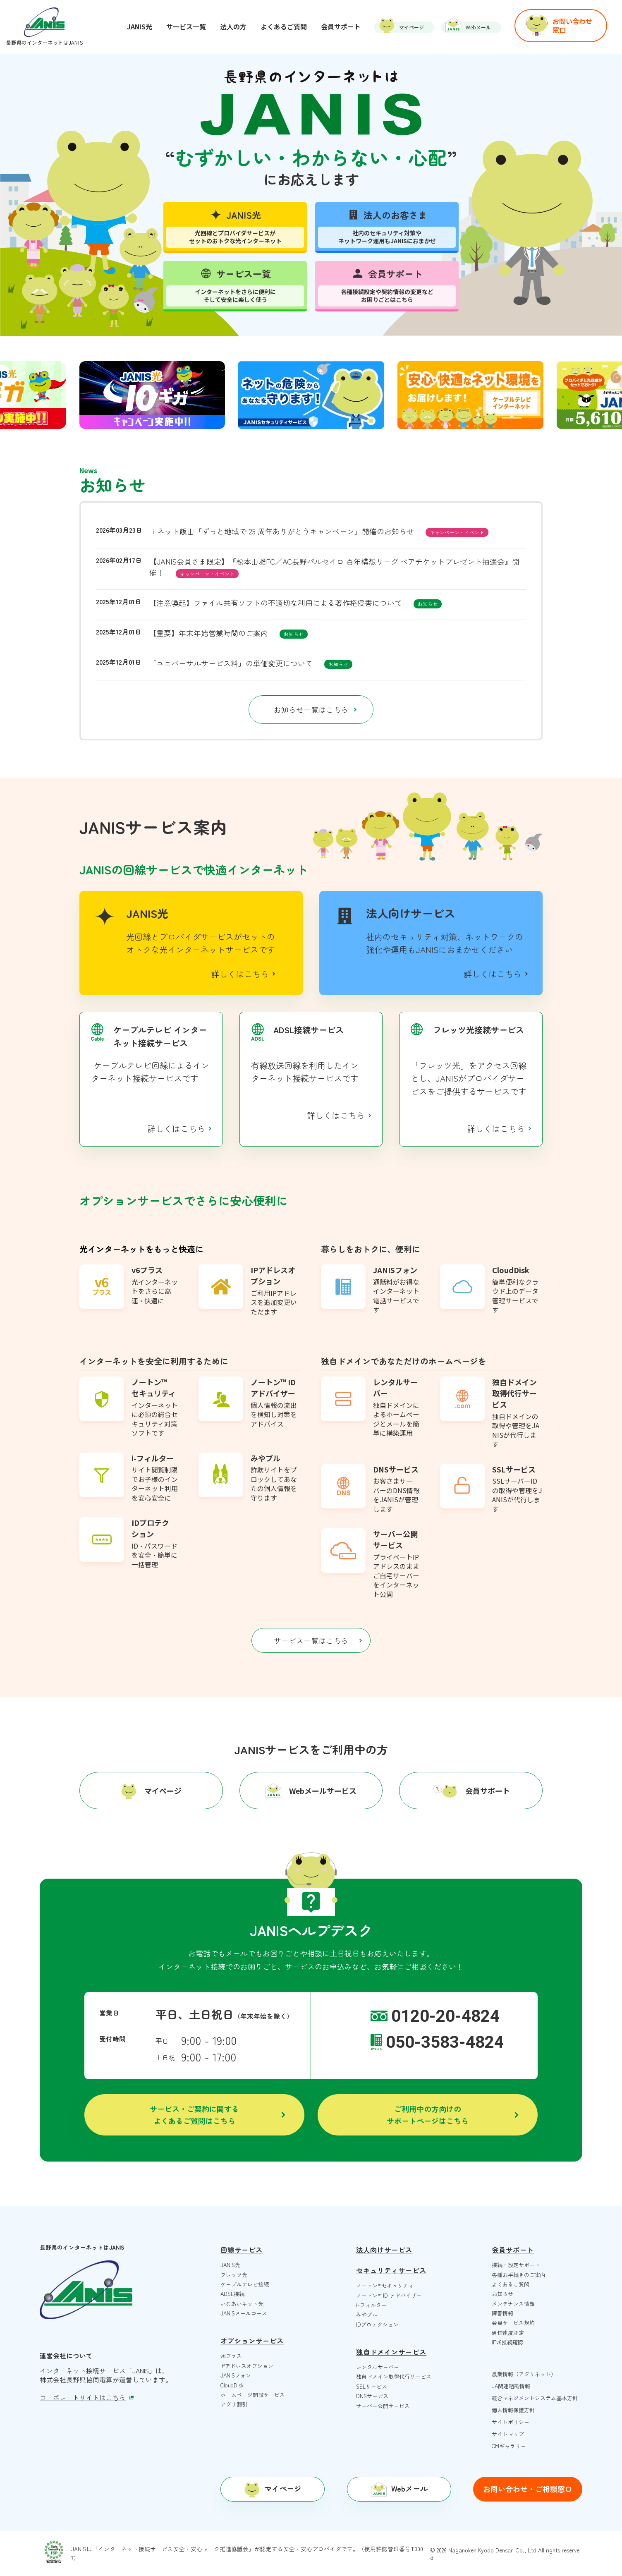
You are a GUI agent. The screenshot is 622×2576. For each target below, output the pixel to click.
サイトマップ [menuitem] (508, 2434)
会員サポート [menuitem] (341, 26)
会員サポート (513, 2250)
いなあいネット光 (241, 2304)
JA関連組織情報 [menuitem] (511, 2386)
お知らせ (428, 603)
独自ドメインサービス (391, 2352)
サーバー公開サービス (383, 2406)
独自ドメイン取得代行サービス (393, 2376)
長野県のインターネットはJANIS (44, 42)
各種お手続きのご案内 (518, 2275)
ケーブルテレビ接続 (244, 2284)
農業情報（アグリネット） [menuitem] (524, 2374)
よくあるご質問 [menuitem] (284, 26)
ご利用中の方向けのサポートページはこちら (428, 2114)
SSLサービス (371, 2386)
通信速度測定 (508, 2333)
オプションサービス (252, 2341)
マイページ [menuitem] (411, 27)
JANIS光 (230, 2265)
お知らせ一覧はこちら (311, 709)
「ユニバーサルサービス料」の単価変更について (231, 663)
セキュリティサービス (391, 2270)
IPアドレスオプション (246, 2366)
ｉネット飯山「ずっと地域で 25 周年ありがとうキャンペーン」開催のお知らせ (282, 531)
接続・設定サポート (516, 2265)
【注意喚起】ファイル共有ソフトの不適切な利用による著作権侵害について (275, 602)
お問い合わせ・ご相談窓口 (527, 2488)
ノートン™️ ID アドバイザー (389, 2295)
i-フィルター (371, 2305)
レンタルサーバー (377, 2367)
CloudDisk (232, 2385)
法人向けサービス (384, 2250)
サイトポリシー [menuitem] (510, 2422)
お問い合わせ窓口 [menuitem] (572, 25)
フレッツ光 (233, 2275)
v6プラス (231, 2356)
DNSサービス (372, 2396)
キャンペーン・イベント (457, 532)
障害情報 (502, 2313)
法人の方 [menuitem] (233, 26)
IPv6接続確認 (507, 2342)
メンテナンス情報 (513, 2304)
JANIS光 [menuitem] (139, 26)
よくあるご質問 (510, 2284)
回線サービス (241, 2250)
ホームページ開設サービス (252, 2395)
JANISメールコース (243, 2313)
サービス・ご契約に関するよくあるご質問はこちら (194, 2114)
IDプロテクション (377, 2324)
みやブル (367, 2314)
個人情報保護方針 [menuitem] (513, 2410)
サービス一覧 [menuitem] (186, 26)
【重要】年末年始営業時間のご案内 (208, 632)
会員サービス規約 (513, 2323)
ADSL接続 (232, 2294)
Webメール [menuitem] (478, 27)
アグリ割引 (233, 2404)
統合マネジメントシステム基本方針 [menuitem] (535, 2398)
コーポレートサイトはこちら (87, 2397)
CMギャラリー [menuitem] (509, 2446)
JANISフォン (235, 2375)
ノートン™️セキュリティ (385, 2285)
